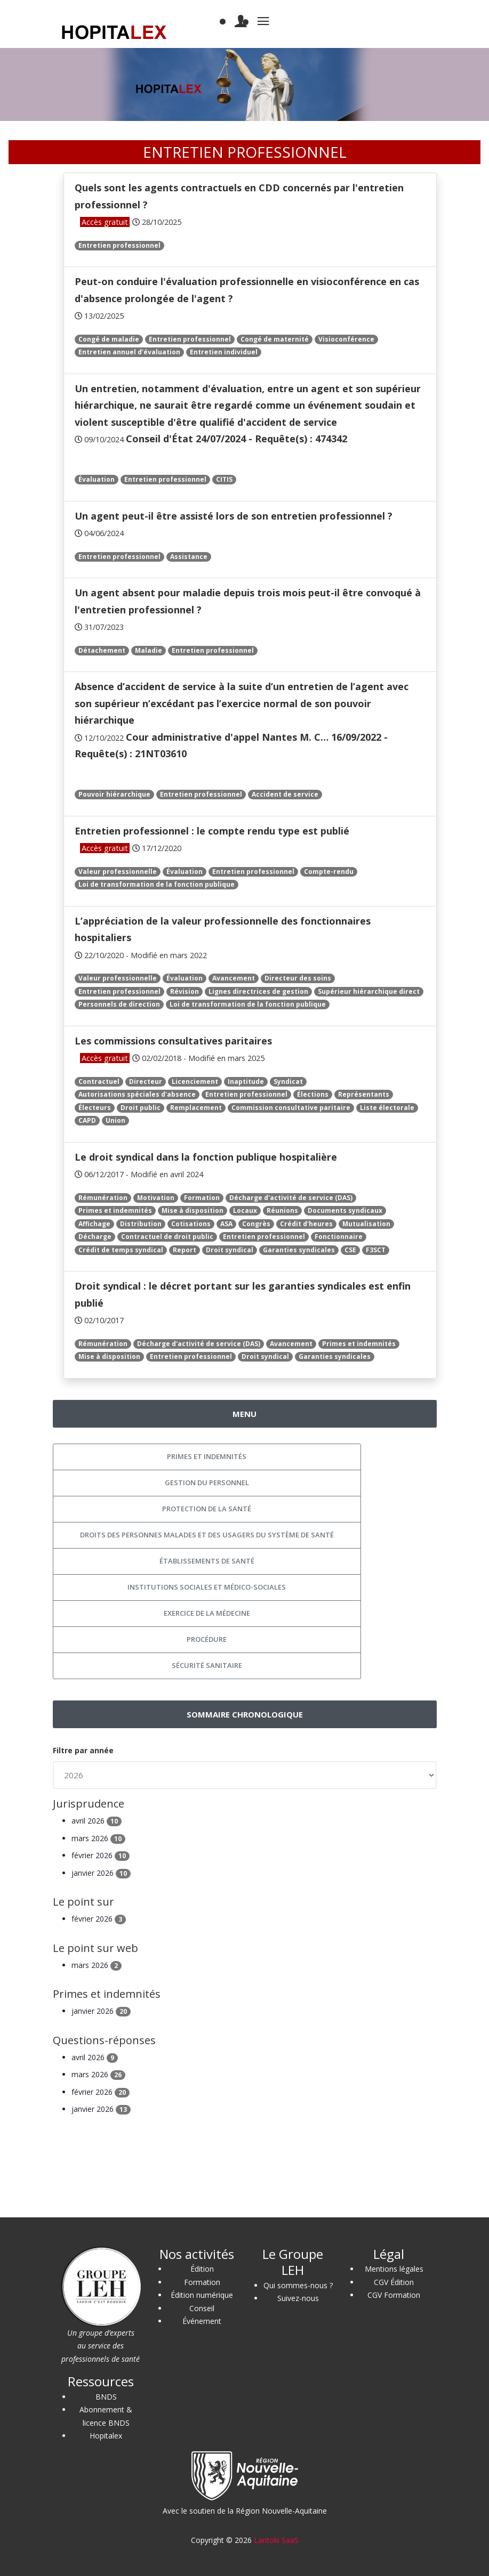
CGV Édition (394, 2282)
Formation (202, 1197)
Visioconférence (346, 339)
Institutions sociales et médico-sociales (206, 1587)
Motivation (155, 1197)
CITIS (224, 479)
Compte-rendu (329, 871)
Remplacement (196, 1107)
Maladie (148, 650)
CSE (350, 1249)
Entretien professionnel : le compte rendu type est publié (212, 830)
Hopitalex (106, 2436)
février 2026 (100, 1855)
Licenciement (195, 1081)
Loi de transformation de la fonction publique (156, 884)
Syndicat (288, 1081)
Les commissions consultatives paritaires (173, 1040)
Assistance (188, 556)
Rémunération (102, 1197)
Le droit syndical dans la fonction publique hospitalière (206, 1157)
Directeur (145, 1081)
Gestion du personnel (207, 1482)
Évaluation (96, 479)
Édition (202, 2269)
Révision (184, 991)
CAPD (87, 1120)
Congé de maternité (275, 339)
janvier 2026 (101, 1873)
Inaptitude (246, 1081)
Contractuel (98, 1081)
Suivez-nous (298, 2298)
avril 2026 (96, 1821)
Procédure (207, 1639)
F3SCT (376, 1249)
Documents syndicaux (345, 1210)
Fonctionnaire (339, 1236)
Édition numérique (202, 2295)
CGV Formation (393, 2295)
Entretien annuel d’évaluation (129, 352)
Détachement (101, 650)
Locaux (245, 1210)
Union (115, 1120)
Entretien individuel (224, 352)
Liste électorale (387, 1107)
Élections (312, 1094)
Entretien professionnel (119, 245)
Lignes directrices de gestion (258, 991)
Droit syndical (229, 1249)
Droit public (141, 1107)
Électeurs (94, 1107)
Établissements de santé (206, 1561)
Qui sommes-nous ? (298, 2285)
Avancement (233, 978)
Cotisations (191, 1223)
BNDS (106, 2397)
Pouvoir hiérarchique (114, 794)
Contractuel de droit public (167, 1236)
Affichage (94, 1223)
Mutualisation (366, 1223)
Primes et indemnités (115, 1210)
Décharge (94, 1236)
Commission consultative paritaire (290, 1107)
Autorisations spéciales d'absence (137, 1094)
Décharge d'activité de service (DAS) (290, 1197)
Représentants (363, 1094)
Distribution (141, 1223)
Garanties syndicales (299, 1249)
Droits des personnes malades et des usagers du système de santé (207, 1535)
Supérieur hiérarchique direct (369, 991)
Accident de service (285, 794)
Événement (201, 2321)
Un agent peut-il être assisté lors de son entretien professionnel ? (233, 515)
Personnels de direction (119, 1004)
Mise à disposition (192, 1210)
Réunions (282, 1210)
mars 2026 (98, 1838)
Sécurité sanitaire (207, 1665)
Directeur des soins (297, 978)
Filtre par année (83, 1750)
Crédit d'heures (306, 1223)
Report (184, 1249)
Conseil (201, 2308)
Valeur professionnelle (117, 871)
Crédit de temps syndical (120, 1249)
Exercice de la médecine (207, 1613)
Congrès (256, 1223)
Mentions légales (394, 2269)
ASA (226, 1223)
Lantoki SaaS (276, 2540)
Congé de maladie (108, 339)
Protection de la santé (206, 1508)
